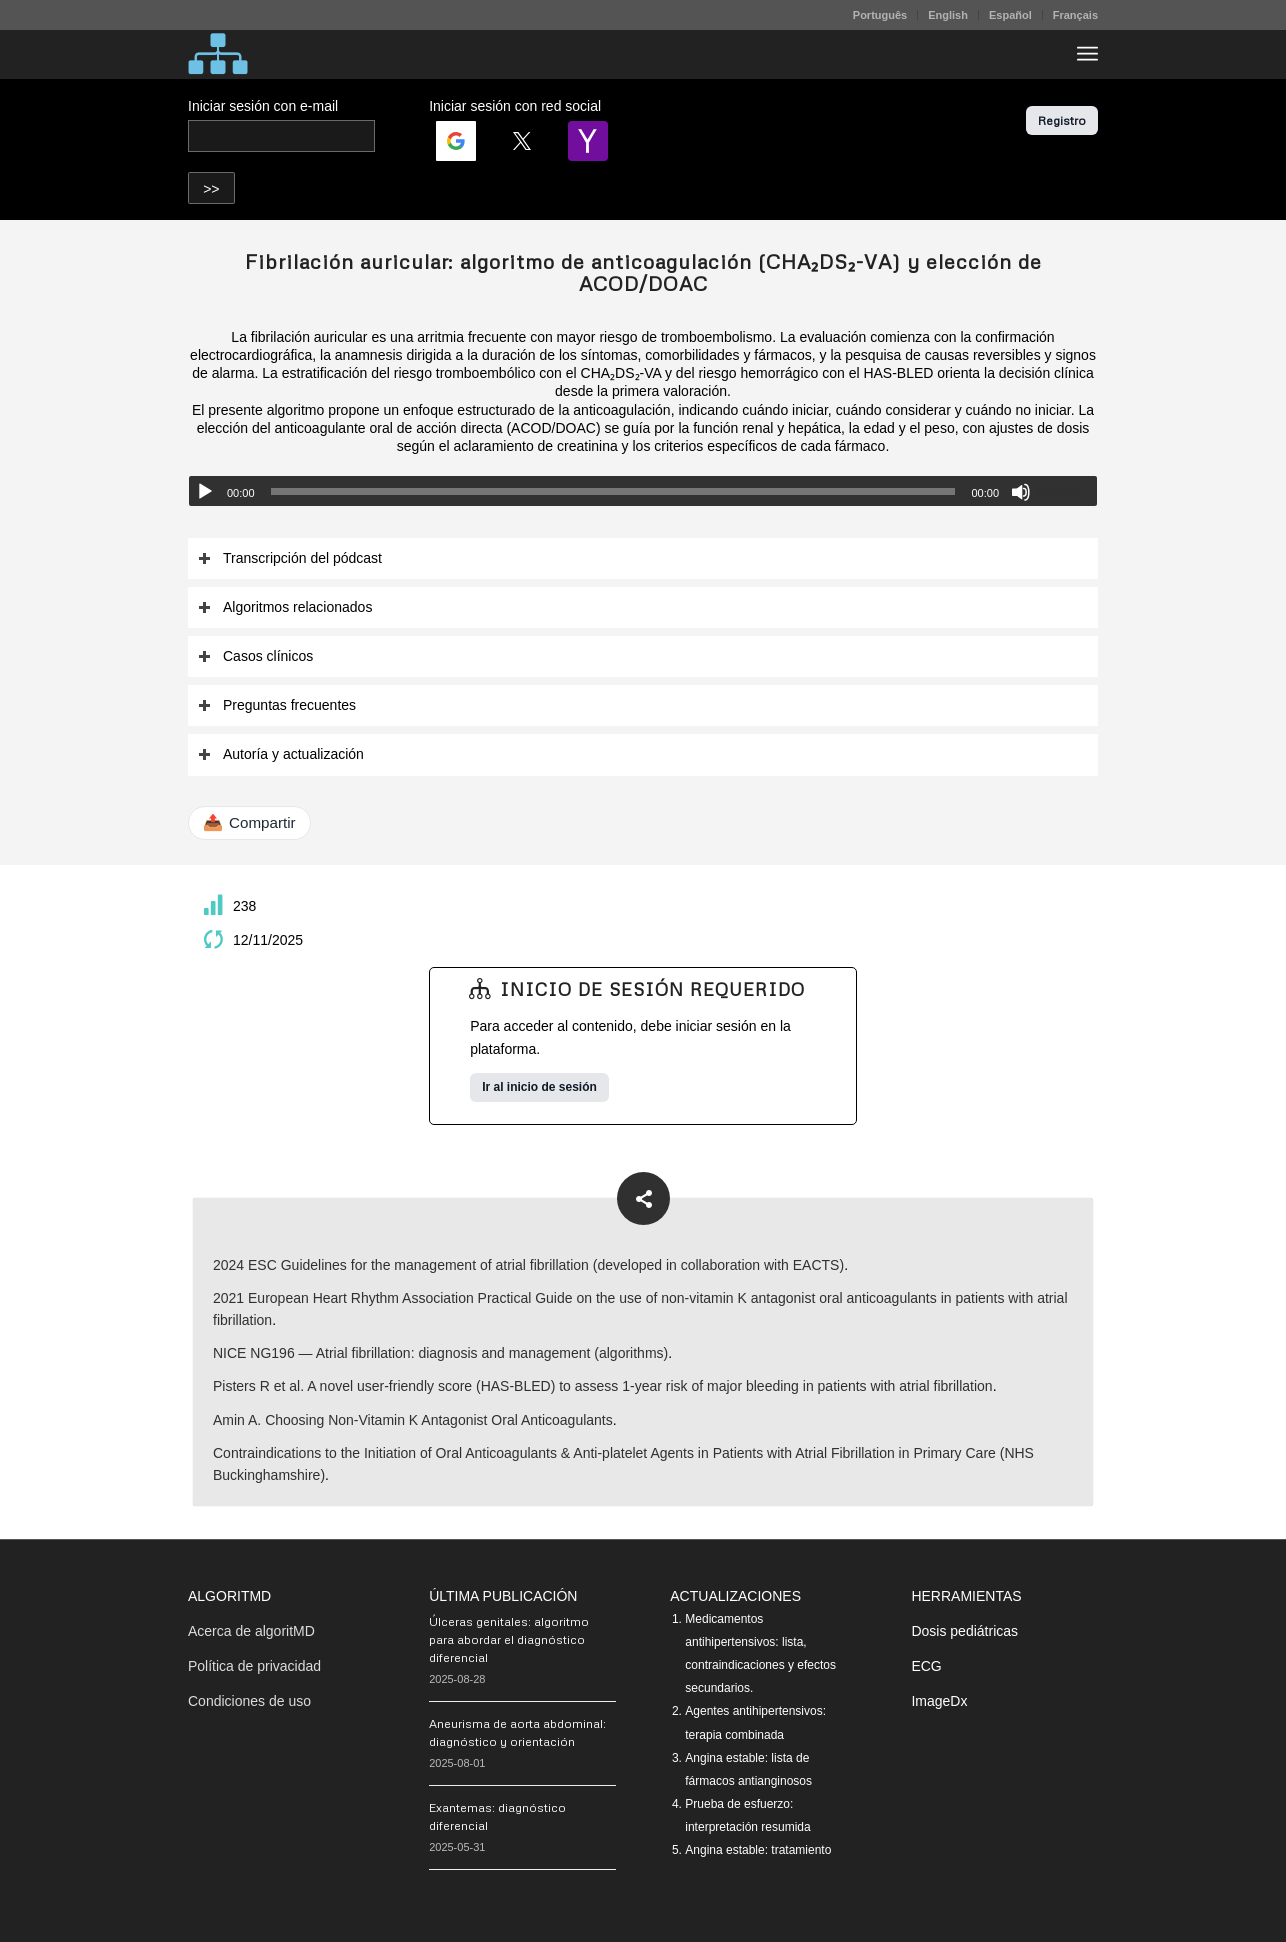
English (948, 15)
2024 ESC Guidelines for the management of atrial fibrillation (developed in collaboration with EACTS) (528, 1265)
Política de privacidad (254, 1666)
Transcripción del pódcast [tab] (290, 558)
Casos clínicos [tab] (255, 656)
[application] (643, 491)
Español (1010, 15)
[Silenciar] (1021, 492)
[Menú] (1087, 54)
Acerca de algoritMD (251, 1631)
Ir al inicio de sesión (539, 1087)
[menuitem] (880, 15)
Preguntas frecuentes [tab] (277, 705)
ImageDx (939, 1701)
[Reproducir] (205, 492)
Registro (1062, 120)
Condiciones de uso (249, 1701)
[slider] (613, 491)
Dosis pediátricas (964, 1631)
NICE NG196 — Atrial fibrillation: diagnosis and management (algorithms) (440, 1353)
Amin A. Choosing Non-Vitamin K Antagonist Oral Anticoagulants (413, 1420)
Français (1075, 15)
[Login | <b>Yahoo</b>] (588, 141)
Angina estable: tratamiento (758, 1850)
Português (880, 15)
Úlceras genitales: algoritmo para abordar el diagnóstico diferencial (509, 1639)
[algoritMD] (218, 54)
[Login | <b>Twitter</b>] (522, 141)
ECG (926, 1666)
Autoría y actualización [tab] (281, 754)
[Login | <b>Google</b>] (456, 141)
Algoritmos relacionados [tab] (285, 607)
